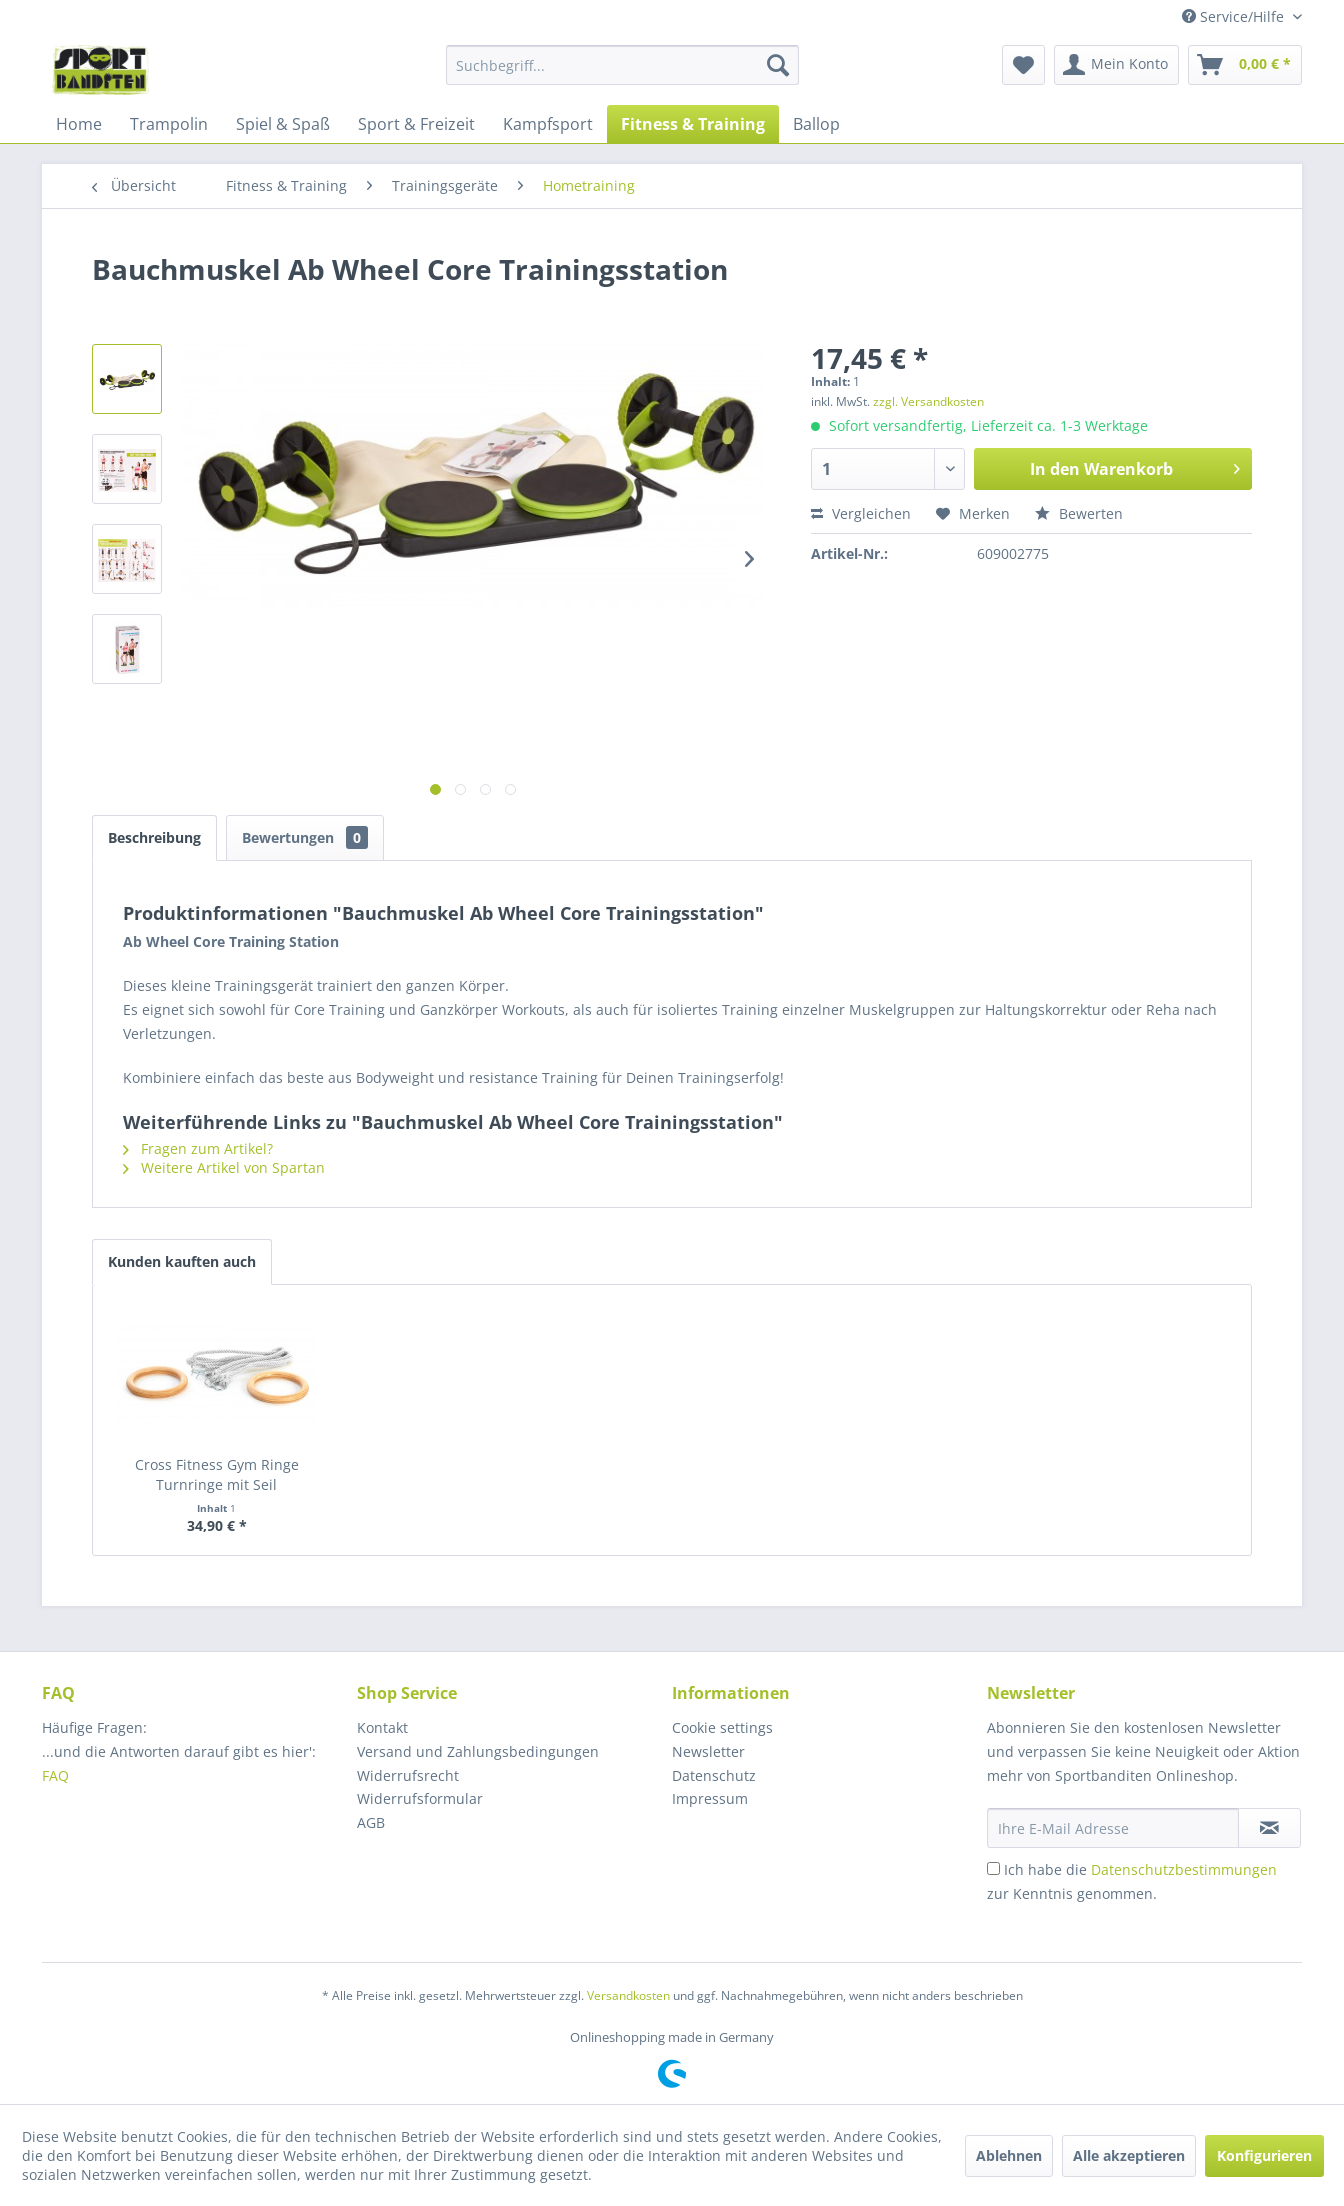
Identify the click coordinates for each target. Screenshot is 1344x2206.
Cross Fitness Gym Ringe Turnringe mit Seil (217, 1474)
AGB (371, 1822)
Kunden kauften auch (182, 1261)
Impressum (710, 1798)
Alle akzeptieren (1129, 2155)
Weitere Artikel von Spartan (224, 1167)
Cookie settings (722, 1727)
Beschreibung (154, 837)
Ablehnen (1009, 2155)
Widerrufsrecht (408, 1775)
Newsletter (708, 1751)
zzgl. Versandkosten (928, 401)
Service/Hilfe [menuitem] (1235, 16)
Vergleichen (861, 513)
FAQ (57, 1775)
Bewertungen (305, 837)
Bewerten (1079, 513)
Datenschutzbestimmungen (1184, 1869)
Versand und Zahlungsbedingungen (478, 1751)
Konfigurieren (1264, 2155)
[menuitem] (622, 65)
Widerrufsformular (420, 1798)
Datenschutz (714, 1775)
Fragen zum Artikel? (198, 1148)
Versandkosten (628, 1995)
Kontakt (382, 1727)
